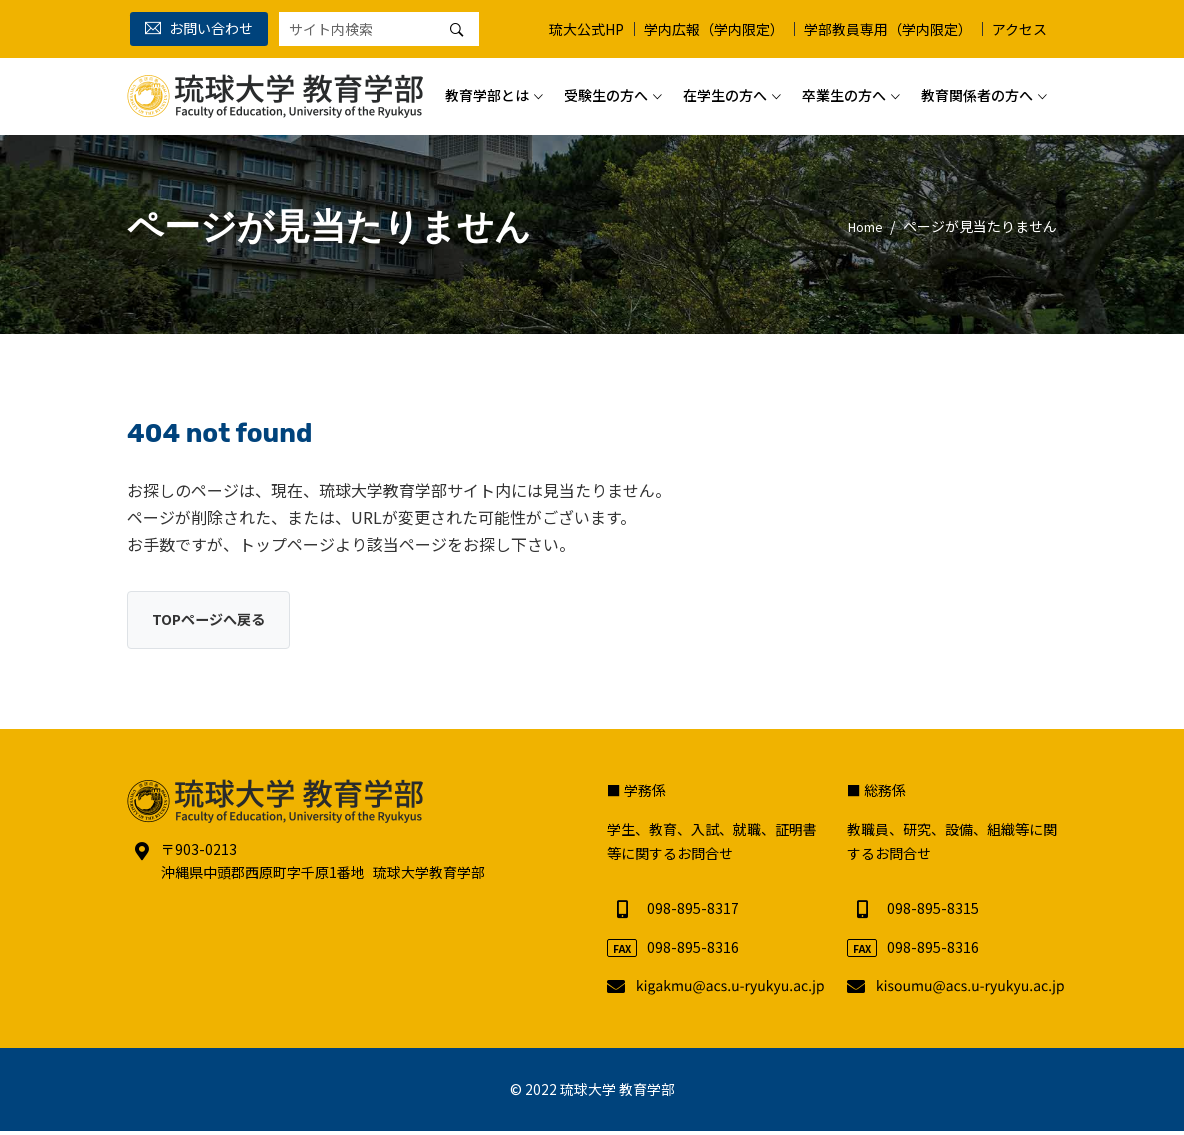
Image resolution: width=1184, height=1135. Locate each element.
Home (861, 226)
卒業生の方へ (844, 89)
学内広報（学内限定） (714, 29)
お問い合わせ (199, 28)
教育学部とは (487, 89)
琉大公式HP (586, 29)
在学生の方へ (725, 89)
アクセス (1019, 29)
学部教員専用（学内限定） (888, 29)
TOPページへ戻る (216, 621)
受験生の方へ (606, 89)
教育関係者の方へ (977, 89)
